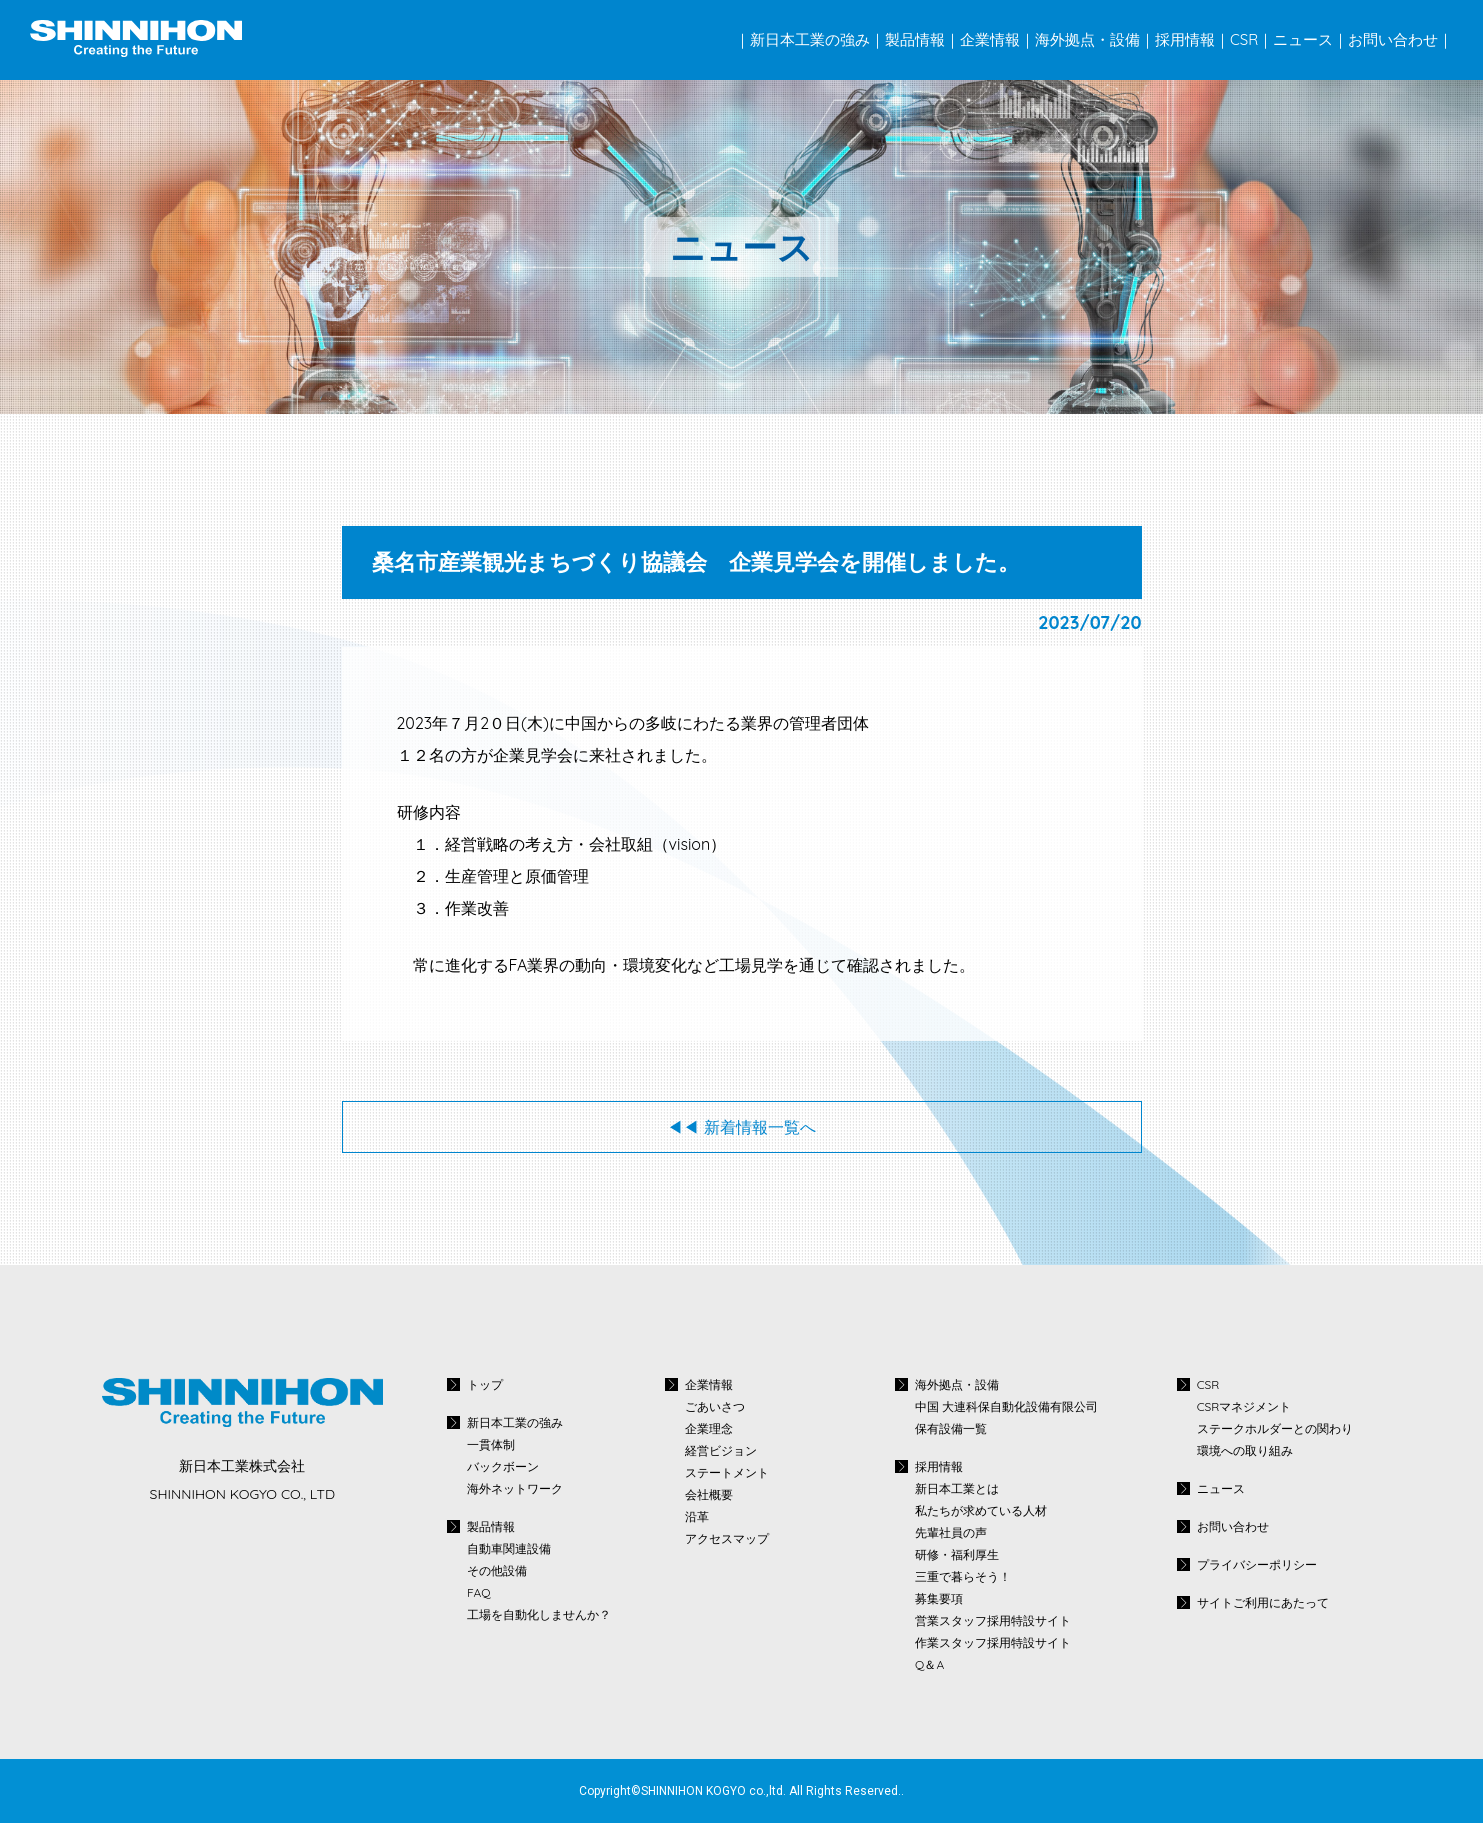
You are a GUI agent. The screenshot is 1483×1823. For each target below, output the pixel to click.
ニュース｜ (1310, 39)
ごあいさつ (715, 1407)
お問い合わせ (1233, 1526)
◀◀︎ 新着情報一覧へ (741, 1127)
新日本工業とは (957, 1489)
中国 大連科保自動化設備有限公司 (1006, 1407)
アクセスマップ (727, 1539)
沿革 (697, 1517)
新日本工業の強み (515, 1422)
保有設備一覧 (951, 1429)
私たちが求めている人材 (981, 1511)
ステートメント (727, 1473)
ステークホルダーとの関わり (1275, 1429)
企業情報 (709, 1384)
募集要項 (939, 1599)
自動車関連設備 (509, 1549)
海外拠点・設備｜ (1095, 39)
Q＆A (929, 1665)
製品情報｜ (922, 39)
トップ (485, 1384)
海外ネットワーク (515, 1489)
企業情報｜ (997, 39)
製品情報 (491, 1526)
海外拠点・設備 (957, 1384)
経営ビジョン (721, 1451)
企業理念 (709, 1429)
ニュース (1221, 1488)
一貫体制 (491, 1445)
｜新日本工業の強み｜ (810, 39)
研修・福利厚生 (957, 1555)
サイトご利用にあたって (1263, 1602)
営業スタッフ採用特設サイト (993, 1621)
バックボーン (503, 1467)
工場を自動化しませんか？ (539, 1615)
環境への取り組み (1245, 1451)
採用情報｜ (1192, 39)
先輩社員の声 (951, 1533)
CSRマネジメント (1244, 1407)
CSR (1208, 1384)
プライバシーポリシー (1257, 1564)
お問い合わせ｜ (1400, 39)
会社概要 (709, 1495)
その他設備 (497, 1571)
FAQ (478, 1593)
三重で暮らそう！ (963, 1577)
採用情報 (939, 1466)
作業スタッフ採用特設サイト (993, 1643)
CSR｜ (1251, 39)
